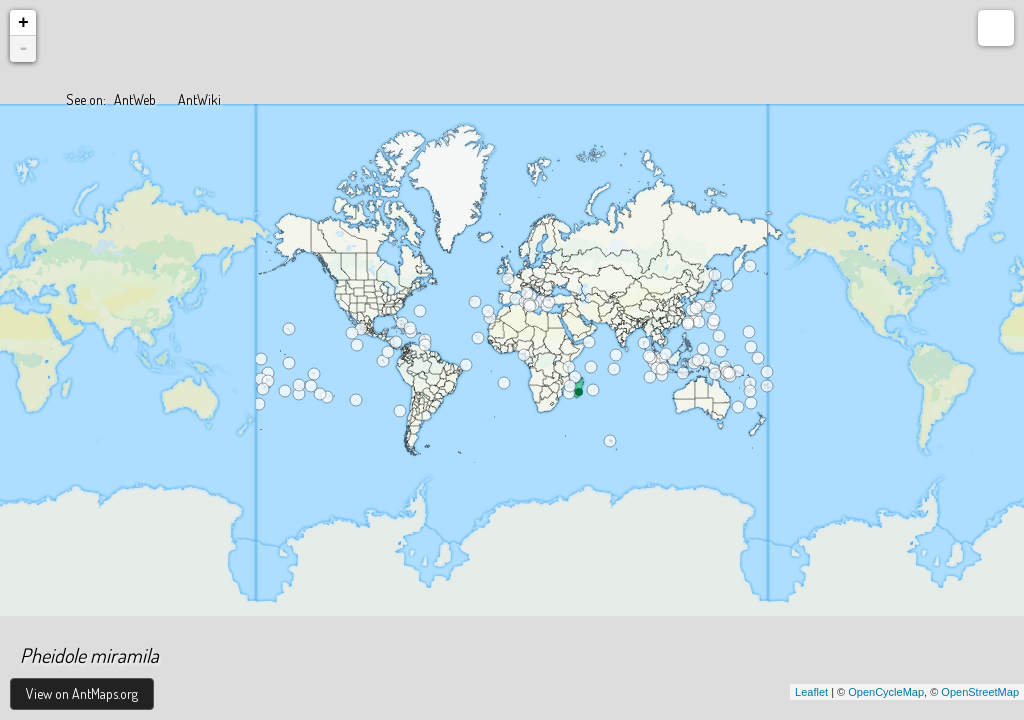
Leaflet (811, 692)
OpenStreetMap (980, 692)
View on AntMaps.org (82, 693)
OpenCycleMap (886, 692)
